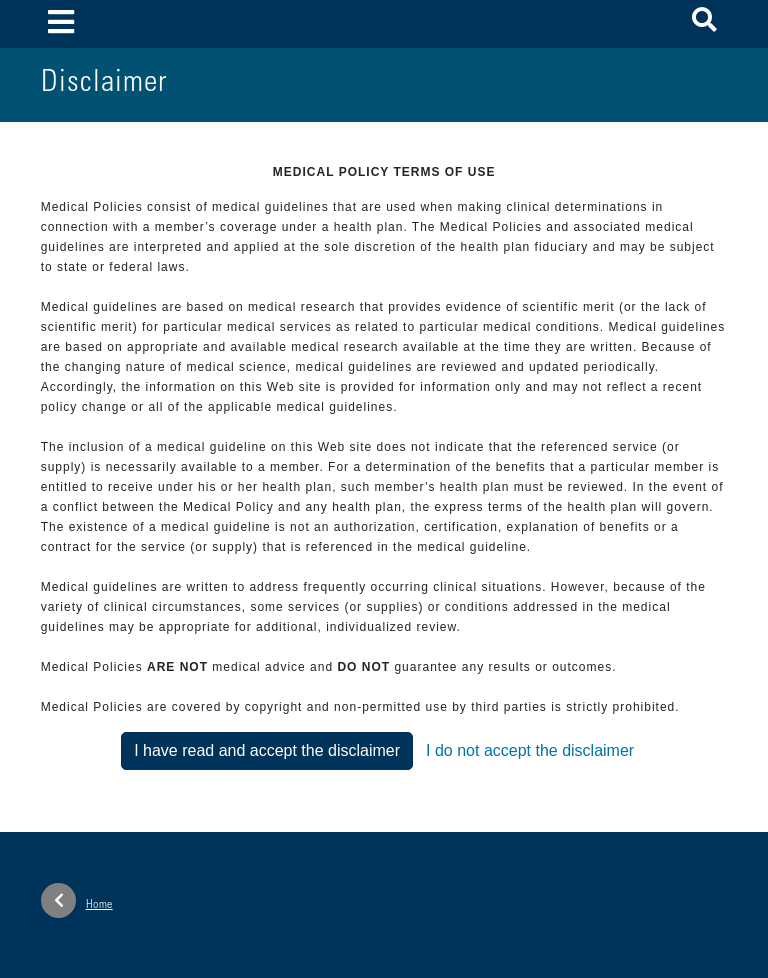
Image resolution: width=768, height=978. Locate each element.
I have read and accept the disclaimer (267, 750)
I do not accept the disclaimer (530, 750)
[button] (704, 23)
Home (77, 900)
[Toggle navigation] (61, 23)
